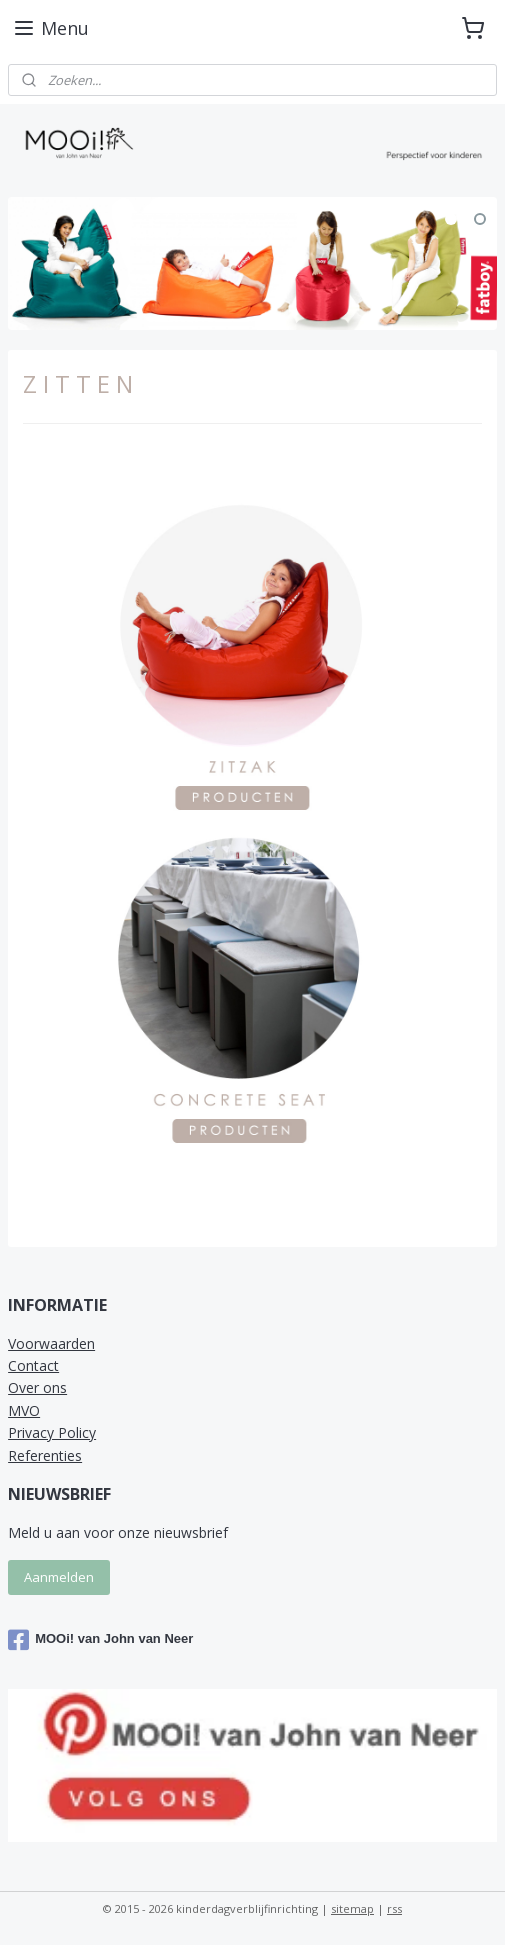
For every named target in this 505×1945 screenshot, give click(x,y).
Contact (33, 1365)
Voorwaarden (51, 1343)
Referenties (45, 1455)
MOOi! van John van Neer (100, 1640)
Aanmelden (59, 1577)
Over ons (37, 1387)
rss (394, 1908)
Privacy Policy (52, 1432)
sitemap (352, 1908)
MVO (24, 1410)
